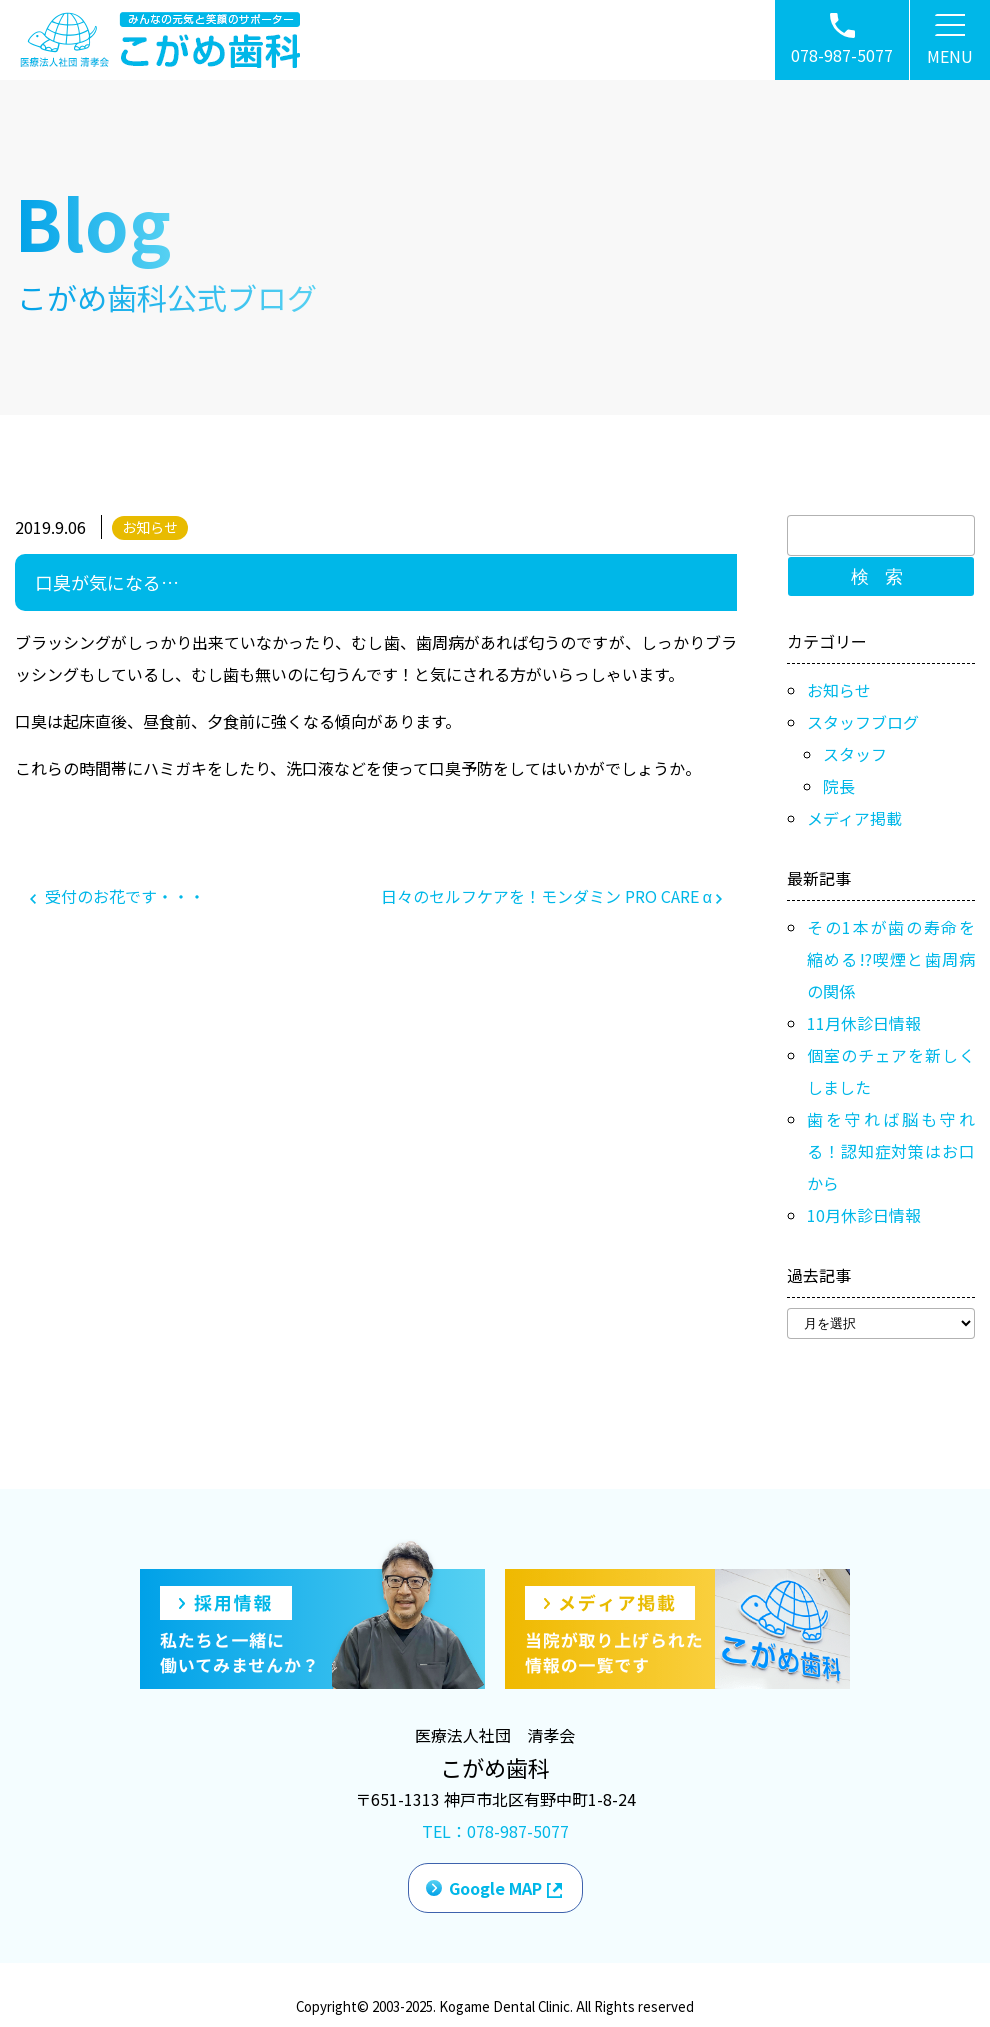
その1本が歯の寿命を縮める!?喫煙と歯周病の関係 (891, 959)
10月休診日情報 (864, 1215)
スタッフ (855, 754)
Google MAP (495, 1888)
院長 (839, 786)
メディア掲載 (854, 818)
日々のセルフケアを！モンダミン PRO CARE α (551, 896)
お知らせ (150, 527)
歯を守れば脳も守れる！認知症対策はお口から (891, 1151)
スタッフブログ (863, 722)
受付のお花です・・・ (117, 896)
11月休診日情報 (864, 1023)
